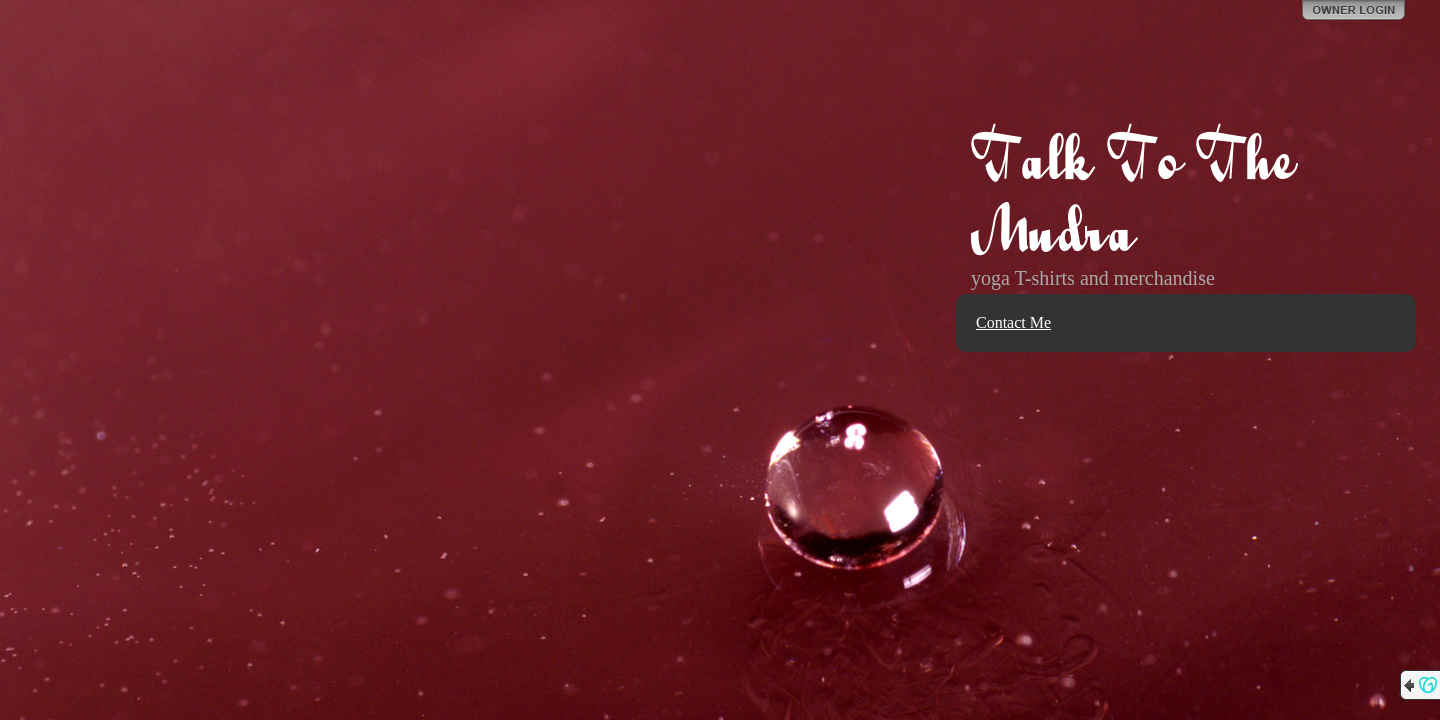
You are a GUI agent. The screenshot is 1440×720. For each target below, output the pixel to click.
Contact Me (1013, 322)
